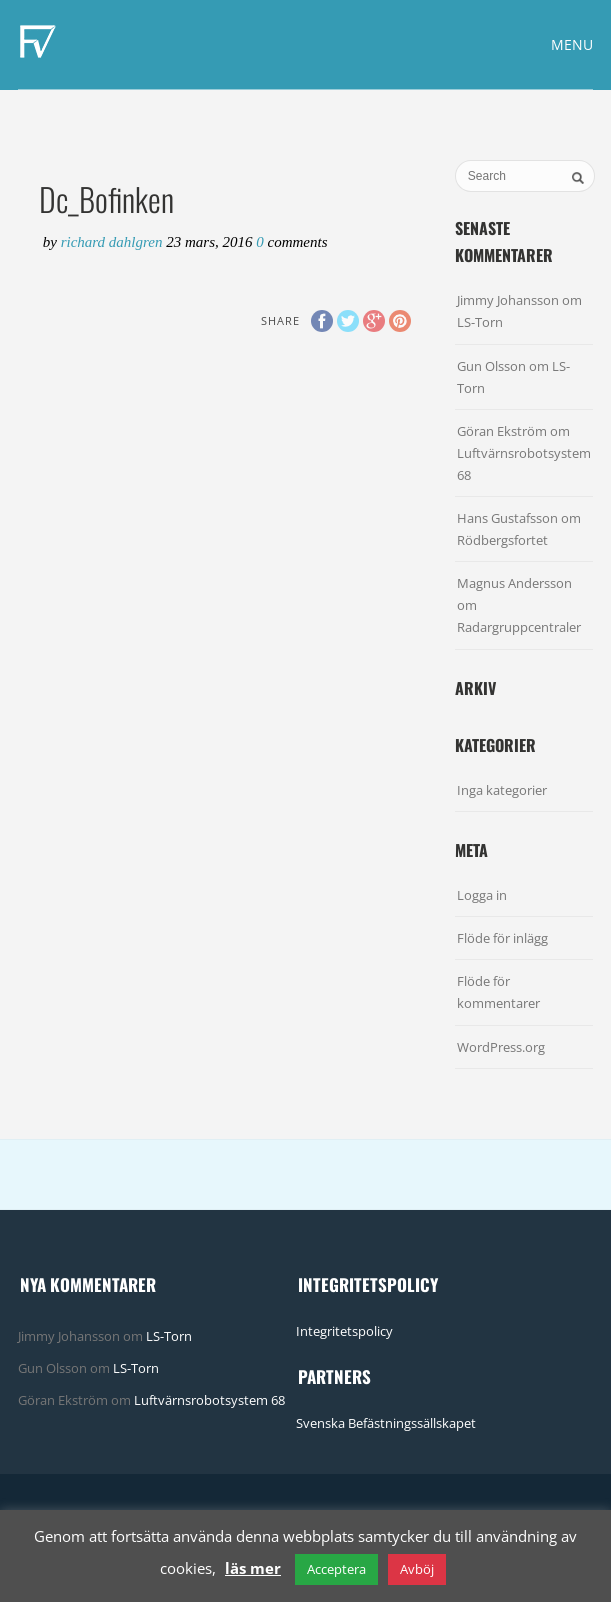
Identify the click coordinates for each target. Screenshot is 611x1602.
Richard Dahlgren (114, 242)
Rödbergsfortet (502, 540)
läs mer (253, 1568)
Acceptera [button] (336, 1569)
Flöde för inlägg (502, 938)
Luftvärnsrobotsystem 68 (209, 1400)
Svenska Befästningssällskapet (386, 1423)
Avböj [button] (417, 1569)
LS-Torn (480, 322)
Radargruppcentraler (519, 627)
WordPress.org (501, 1047)
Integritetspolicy (344, 1331)
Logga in (482, 895)
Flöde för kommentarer (498, 992)
